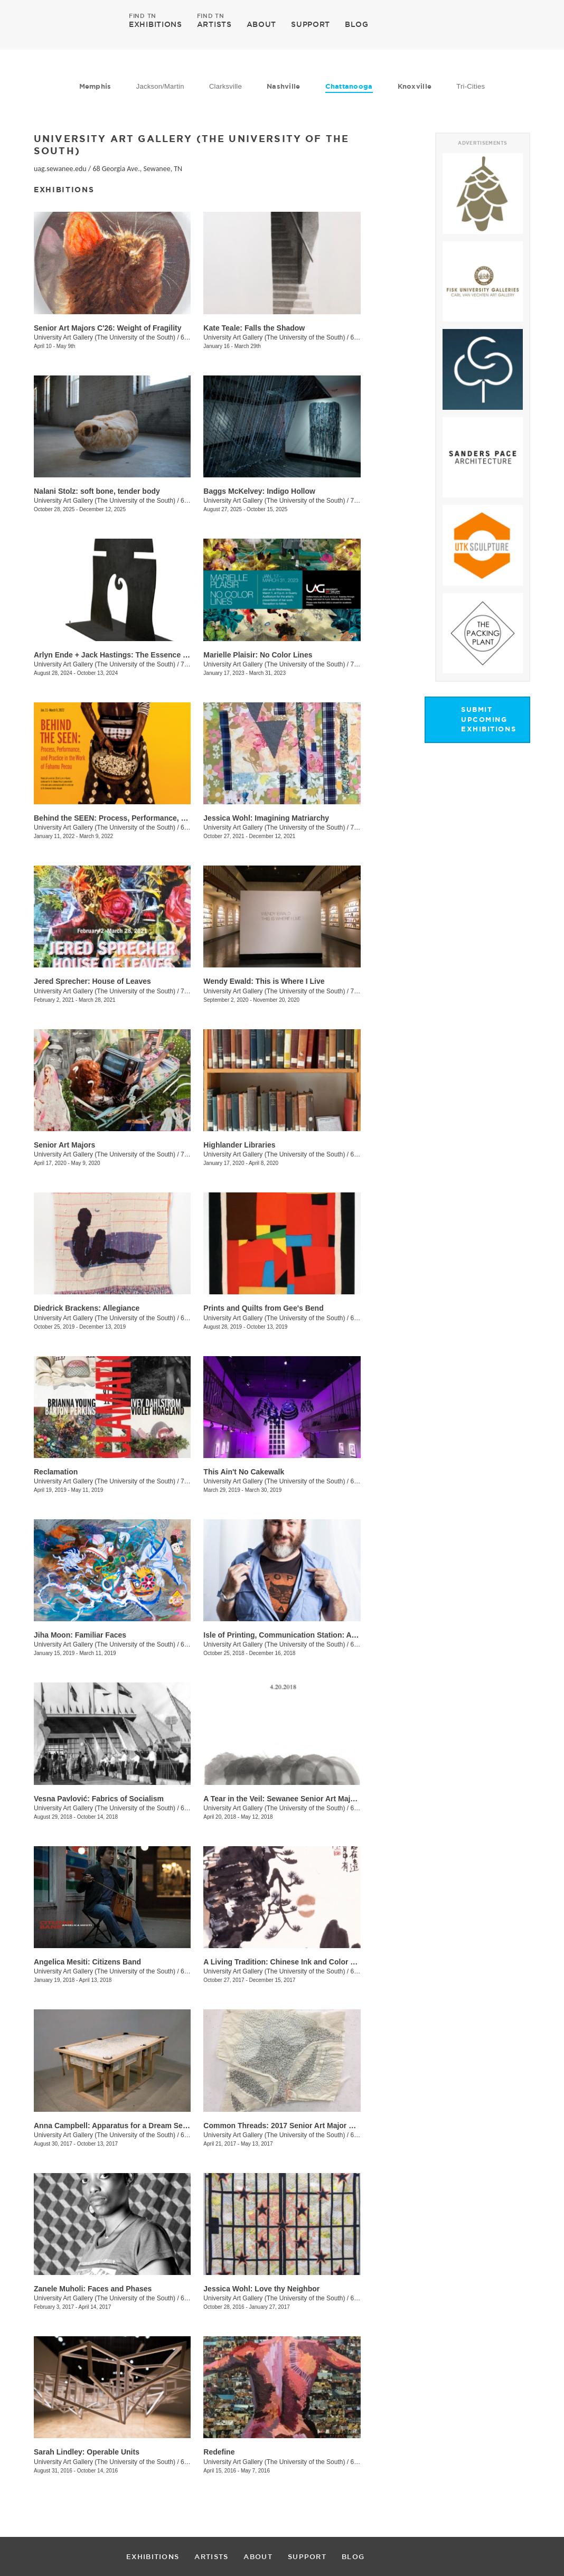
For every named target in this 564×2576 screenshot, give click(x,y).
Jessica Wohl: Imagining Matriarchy (266, 818)
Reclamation (56, 1472)
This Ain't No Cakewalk (243, 1472)
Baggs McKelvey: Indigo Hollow (259, 491)
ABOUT (262, 24)
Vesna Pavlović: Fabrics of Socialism (99, 1798)
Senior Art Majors (64, 1145)
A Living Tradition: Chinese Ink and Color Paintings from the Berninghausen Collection (356, 1962)
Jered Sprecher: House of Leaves (92, 981)
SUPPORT (310, 24)
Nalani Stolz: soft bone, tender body (97, 491)
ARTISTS (214, 24)
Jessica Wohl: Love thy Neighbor (261, 2288)
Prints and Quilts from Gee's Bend (263, 1308)
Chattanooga (349, 86)
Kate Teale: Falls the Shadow (254, 328)
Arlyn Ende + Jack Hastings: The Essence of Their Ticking (136, 655)
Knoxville (414, 86)
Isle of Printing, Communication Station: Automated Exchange (312, 1635)
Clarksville (225, 86)
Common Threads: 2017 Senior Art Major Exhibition (293, 2125)
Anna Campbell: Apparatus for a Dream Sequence (121, 2125)
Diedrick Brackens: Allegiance (86, 1308)
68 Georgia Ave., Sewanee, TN (137, 168)
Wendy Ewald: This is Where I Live (263, 981)
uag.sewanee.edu (60, 168)
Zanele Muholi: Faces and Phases (93, 2288)
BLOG (357, 24)
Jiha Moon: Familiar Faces (80, 1635)
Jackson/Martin (160, 86)
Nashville (283, 86)
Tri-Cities (470, 86)
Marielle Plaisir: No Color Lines (257, 655)
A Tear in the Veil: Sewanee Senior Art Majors (282, 1798)
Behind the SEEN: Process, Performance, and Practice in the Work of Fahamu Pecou (182, 818)
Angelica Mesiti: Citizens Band (87, 1962)
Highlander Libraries (239, 1145)
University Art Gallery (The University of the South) (104, 337)
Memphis (95, 86)
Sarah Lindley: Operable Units (86, 2452)
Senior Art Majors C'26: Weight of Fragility (107, 328)
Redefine (218, 2452)
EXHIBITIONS (155, 24)
